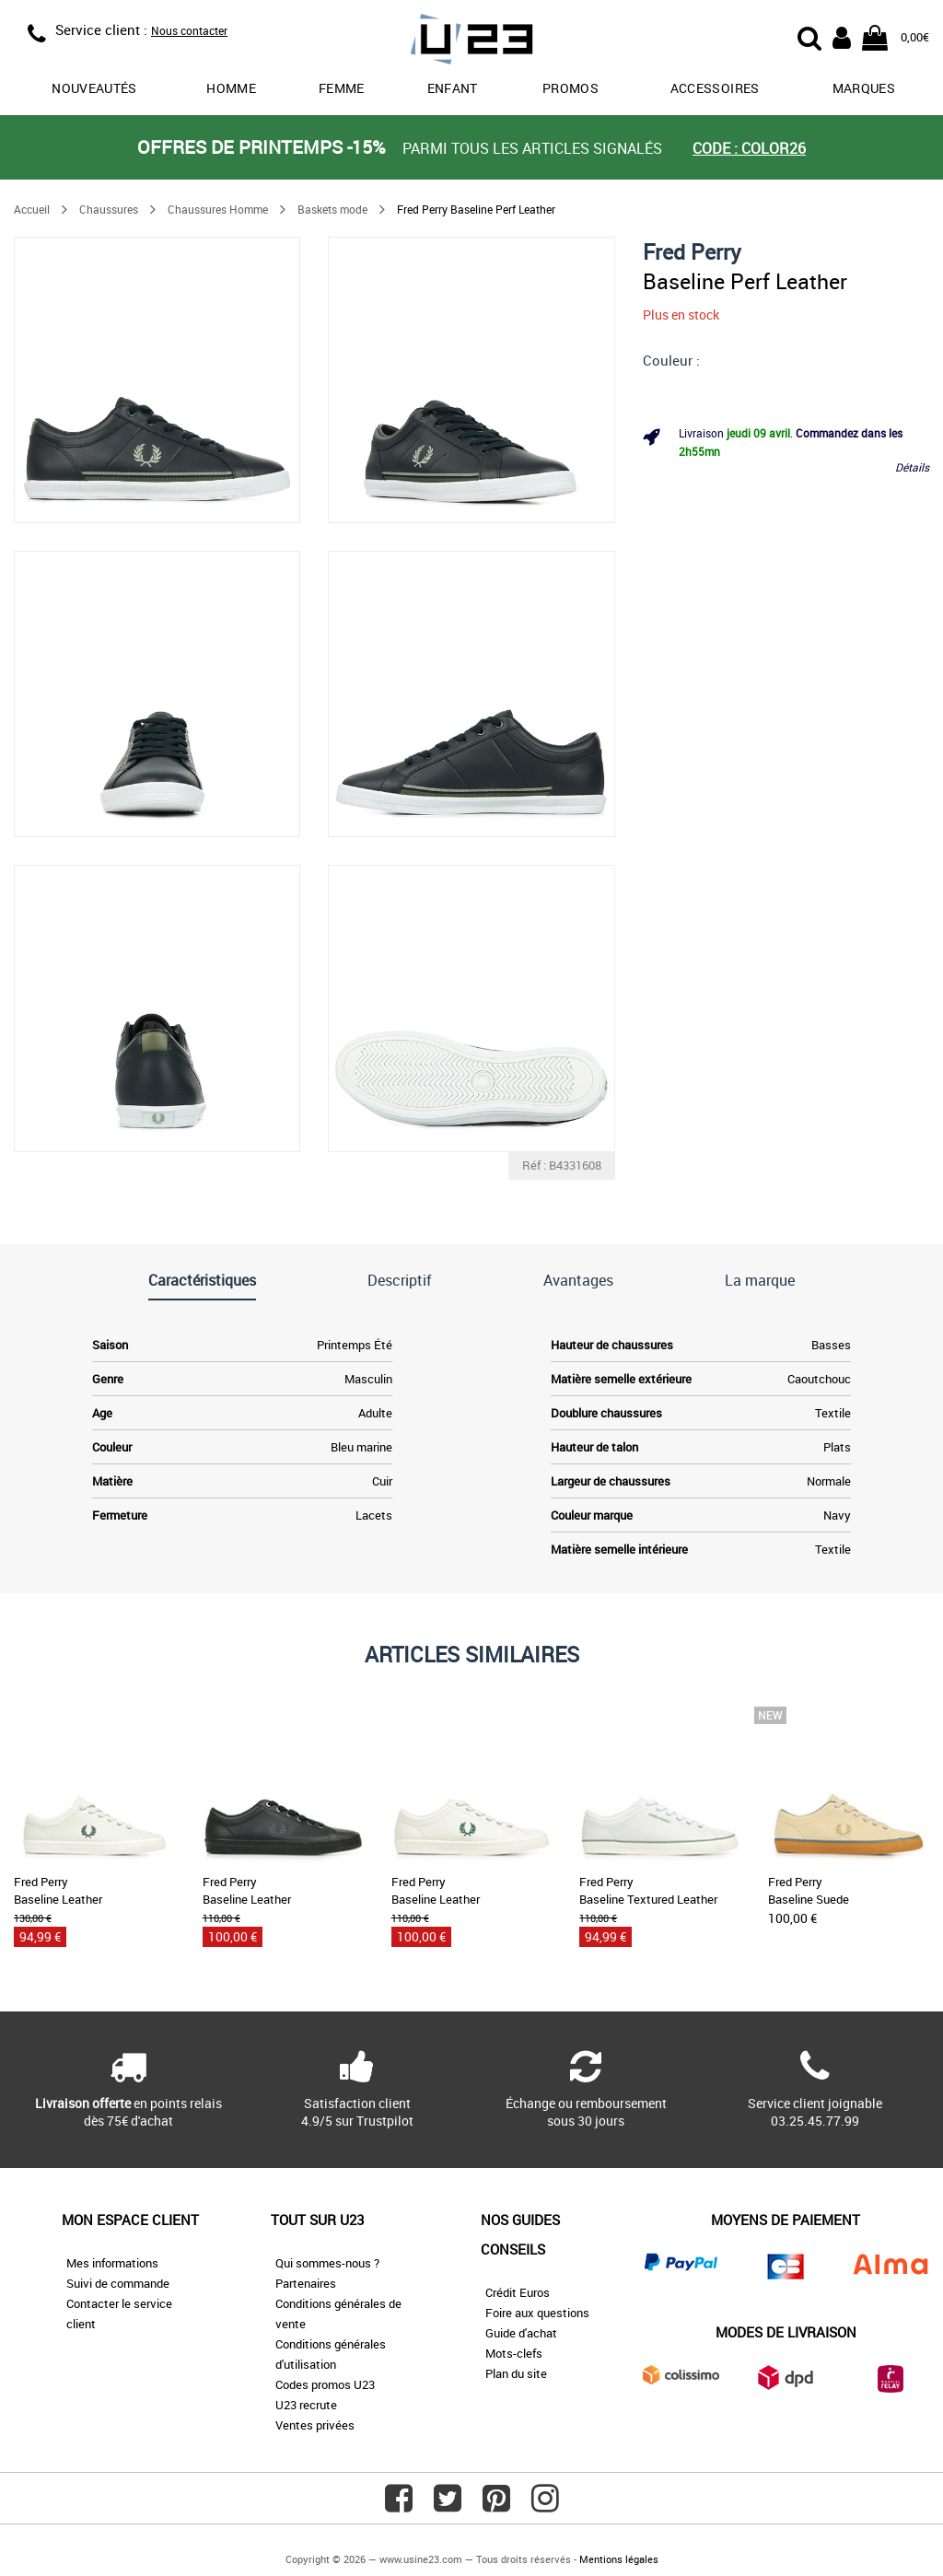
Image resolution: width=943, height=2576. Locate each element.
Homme (231, 88)
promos (570, 88)
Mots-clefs (513, 2353)
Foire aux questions (537, 2312)
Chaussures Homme (218, 209)
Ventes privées (315, 2425)
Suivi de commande (117, 2283)
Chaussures (108, 209)
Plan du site (516, 2373)
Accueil (32, 209)
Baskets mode (332, 209)
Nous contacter (189, 30)
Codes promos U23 (325, 2384)
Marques (863, 88)
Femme (342, 88)
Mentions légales (618, 2559)
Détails (912, 467)
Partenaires (305, 2283)
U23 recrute (306, 2404)
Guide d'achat (521, 2333)
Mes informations (112, 2263)
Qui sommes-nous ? (327, 2263)
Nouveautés (94, 88)
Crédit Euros (517, 2292)
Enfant (452, 88)
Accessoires (715, 88)
